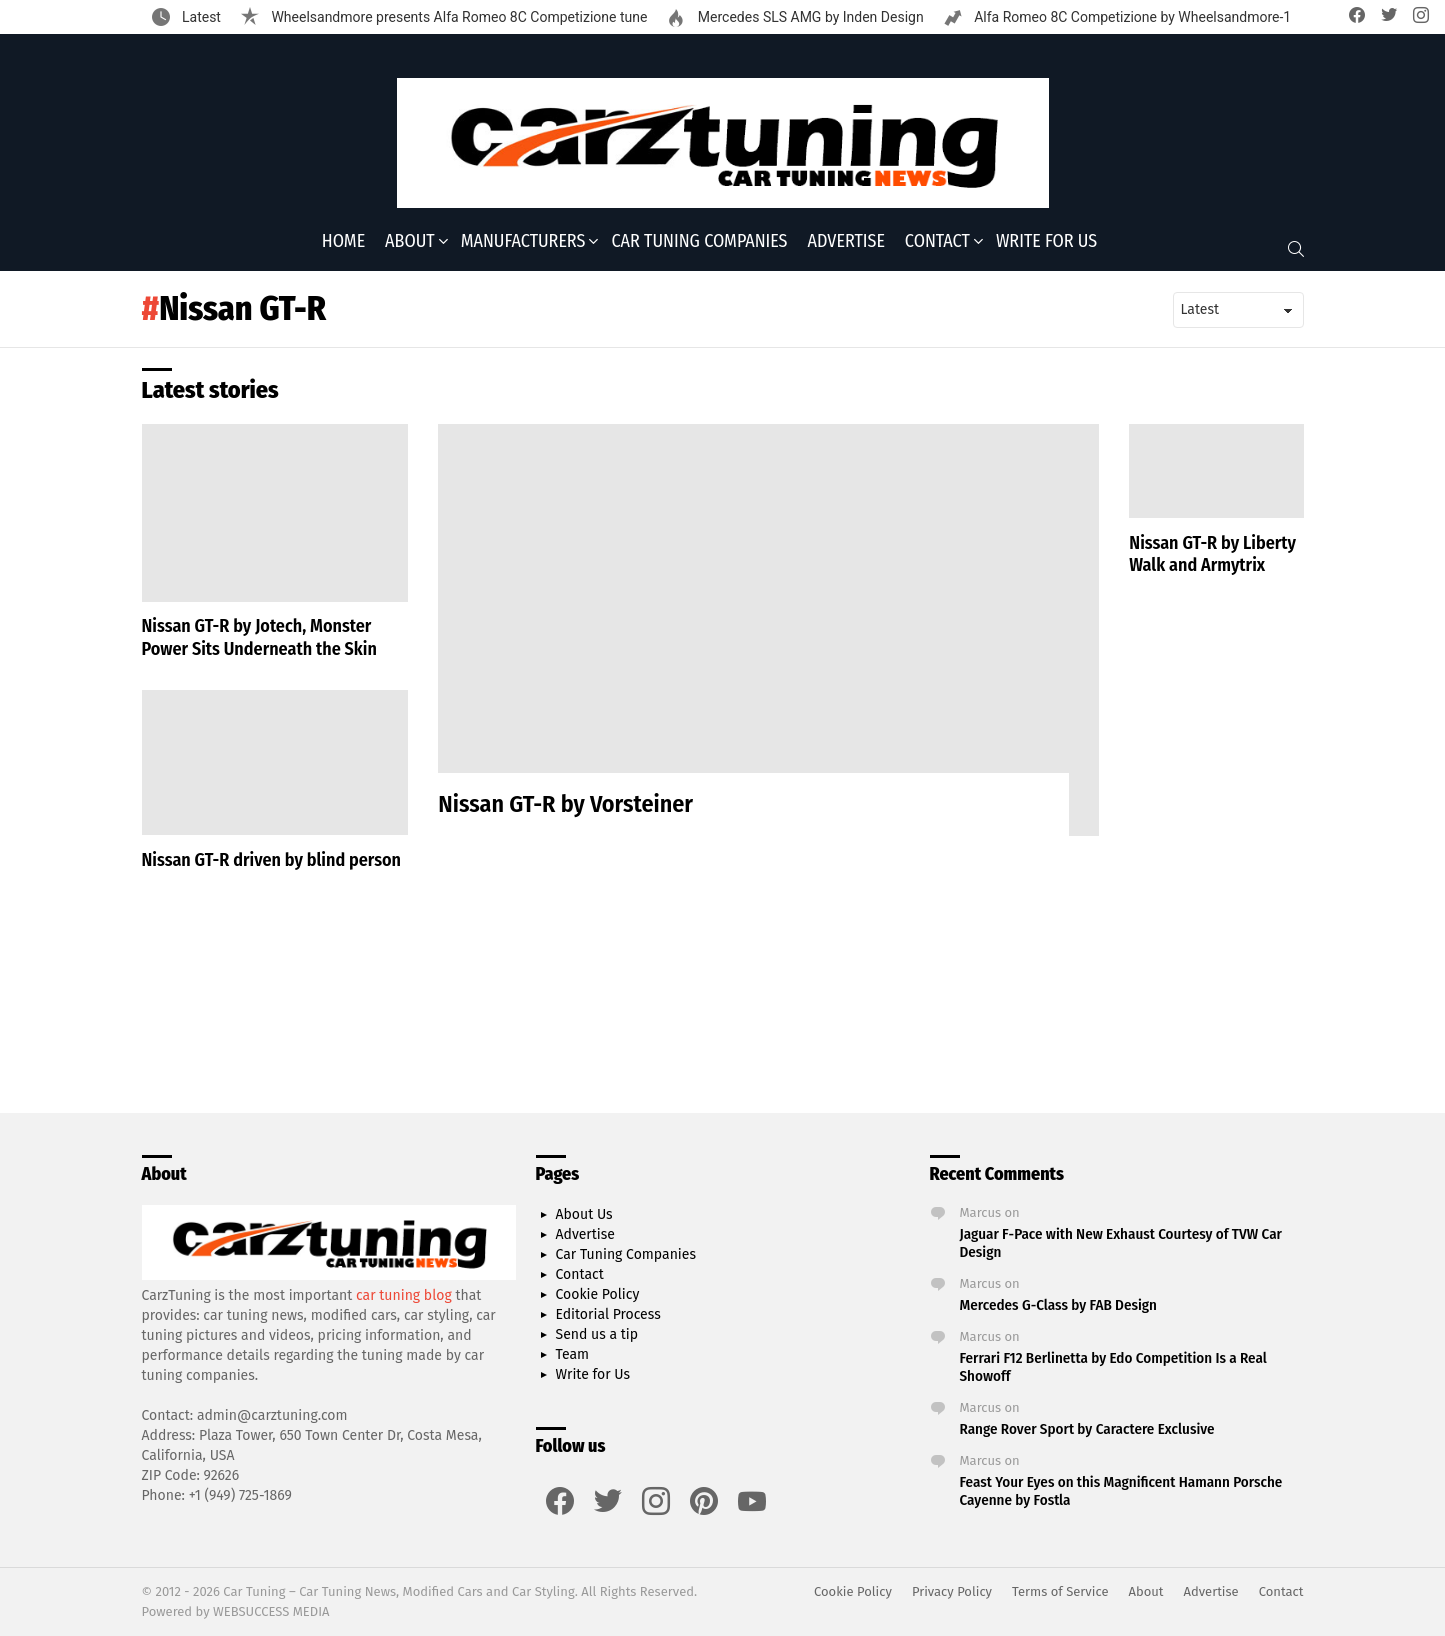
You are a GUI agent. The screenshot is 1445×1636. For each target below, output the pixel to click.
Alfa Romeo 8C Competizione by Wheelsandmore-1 (1131, 17)
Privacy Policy (952, 1591)
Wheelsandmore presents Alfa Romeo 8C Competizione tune (457, 17)
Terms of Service (1060, 1591)
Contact (937, 241)
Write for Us (1046, 241)
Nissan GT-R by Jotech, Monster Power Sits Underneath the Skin (259, 637)
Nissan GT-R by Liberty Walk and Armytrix (1212, 554)
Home (343, 241)
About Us (584, 1214)
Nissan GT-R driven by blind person (272, 860)
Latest (200, 17)
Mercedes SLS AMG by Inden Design (808, 17)
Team (573, 1354)
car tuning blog (404, 1295)
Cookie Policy (598, 1294)
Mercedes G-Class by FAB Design (1058, 1305)
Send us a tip (597, 1334)
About (410, 241)
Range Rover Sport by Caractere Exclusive (1087, 1429)
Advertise (846, 241)
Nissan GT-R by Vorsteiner (565, 804)
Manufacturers (523, 241)
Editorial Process (608, 1314)
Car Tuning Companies (699, 241)
